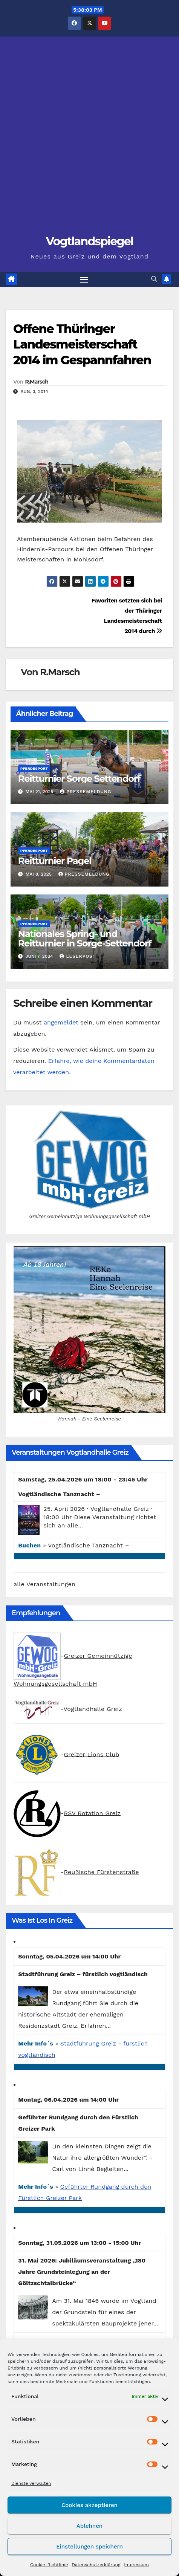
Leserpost (78, 956)
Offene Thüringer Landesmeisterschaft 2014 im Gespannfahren (82, 344)
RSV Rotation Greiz (92, 1812)
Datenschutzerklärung (96, 2564)
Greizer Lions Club (91, 1754)
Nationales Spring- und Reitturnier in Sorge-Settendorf (84, 938)
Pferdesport (34, 768)
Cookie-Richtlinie (49, 2564)
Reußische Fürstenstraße (101, 1871)
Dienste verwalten (31, 2483)
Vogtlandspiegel (89, 241)
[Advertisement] (89, 139)
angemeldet (61, 1022)
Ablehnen (89, 2525)
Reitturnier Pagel (54, 860)
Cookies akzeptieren (89, 2505)
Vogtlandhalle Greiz (93, 1709)
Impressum (136, 2564)
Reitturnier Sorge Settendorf (79, 778)
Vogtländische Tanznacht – (88, 1545)
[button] (154, 279)
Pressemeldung (85, 791)
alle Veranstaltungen (44, 1584)
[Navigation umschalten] (84, 279)
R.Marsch (36, 381)
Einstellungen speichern (89, 2546)
